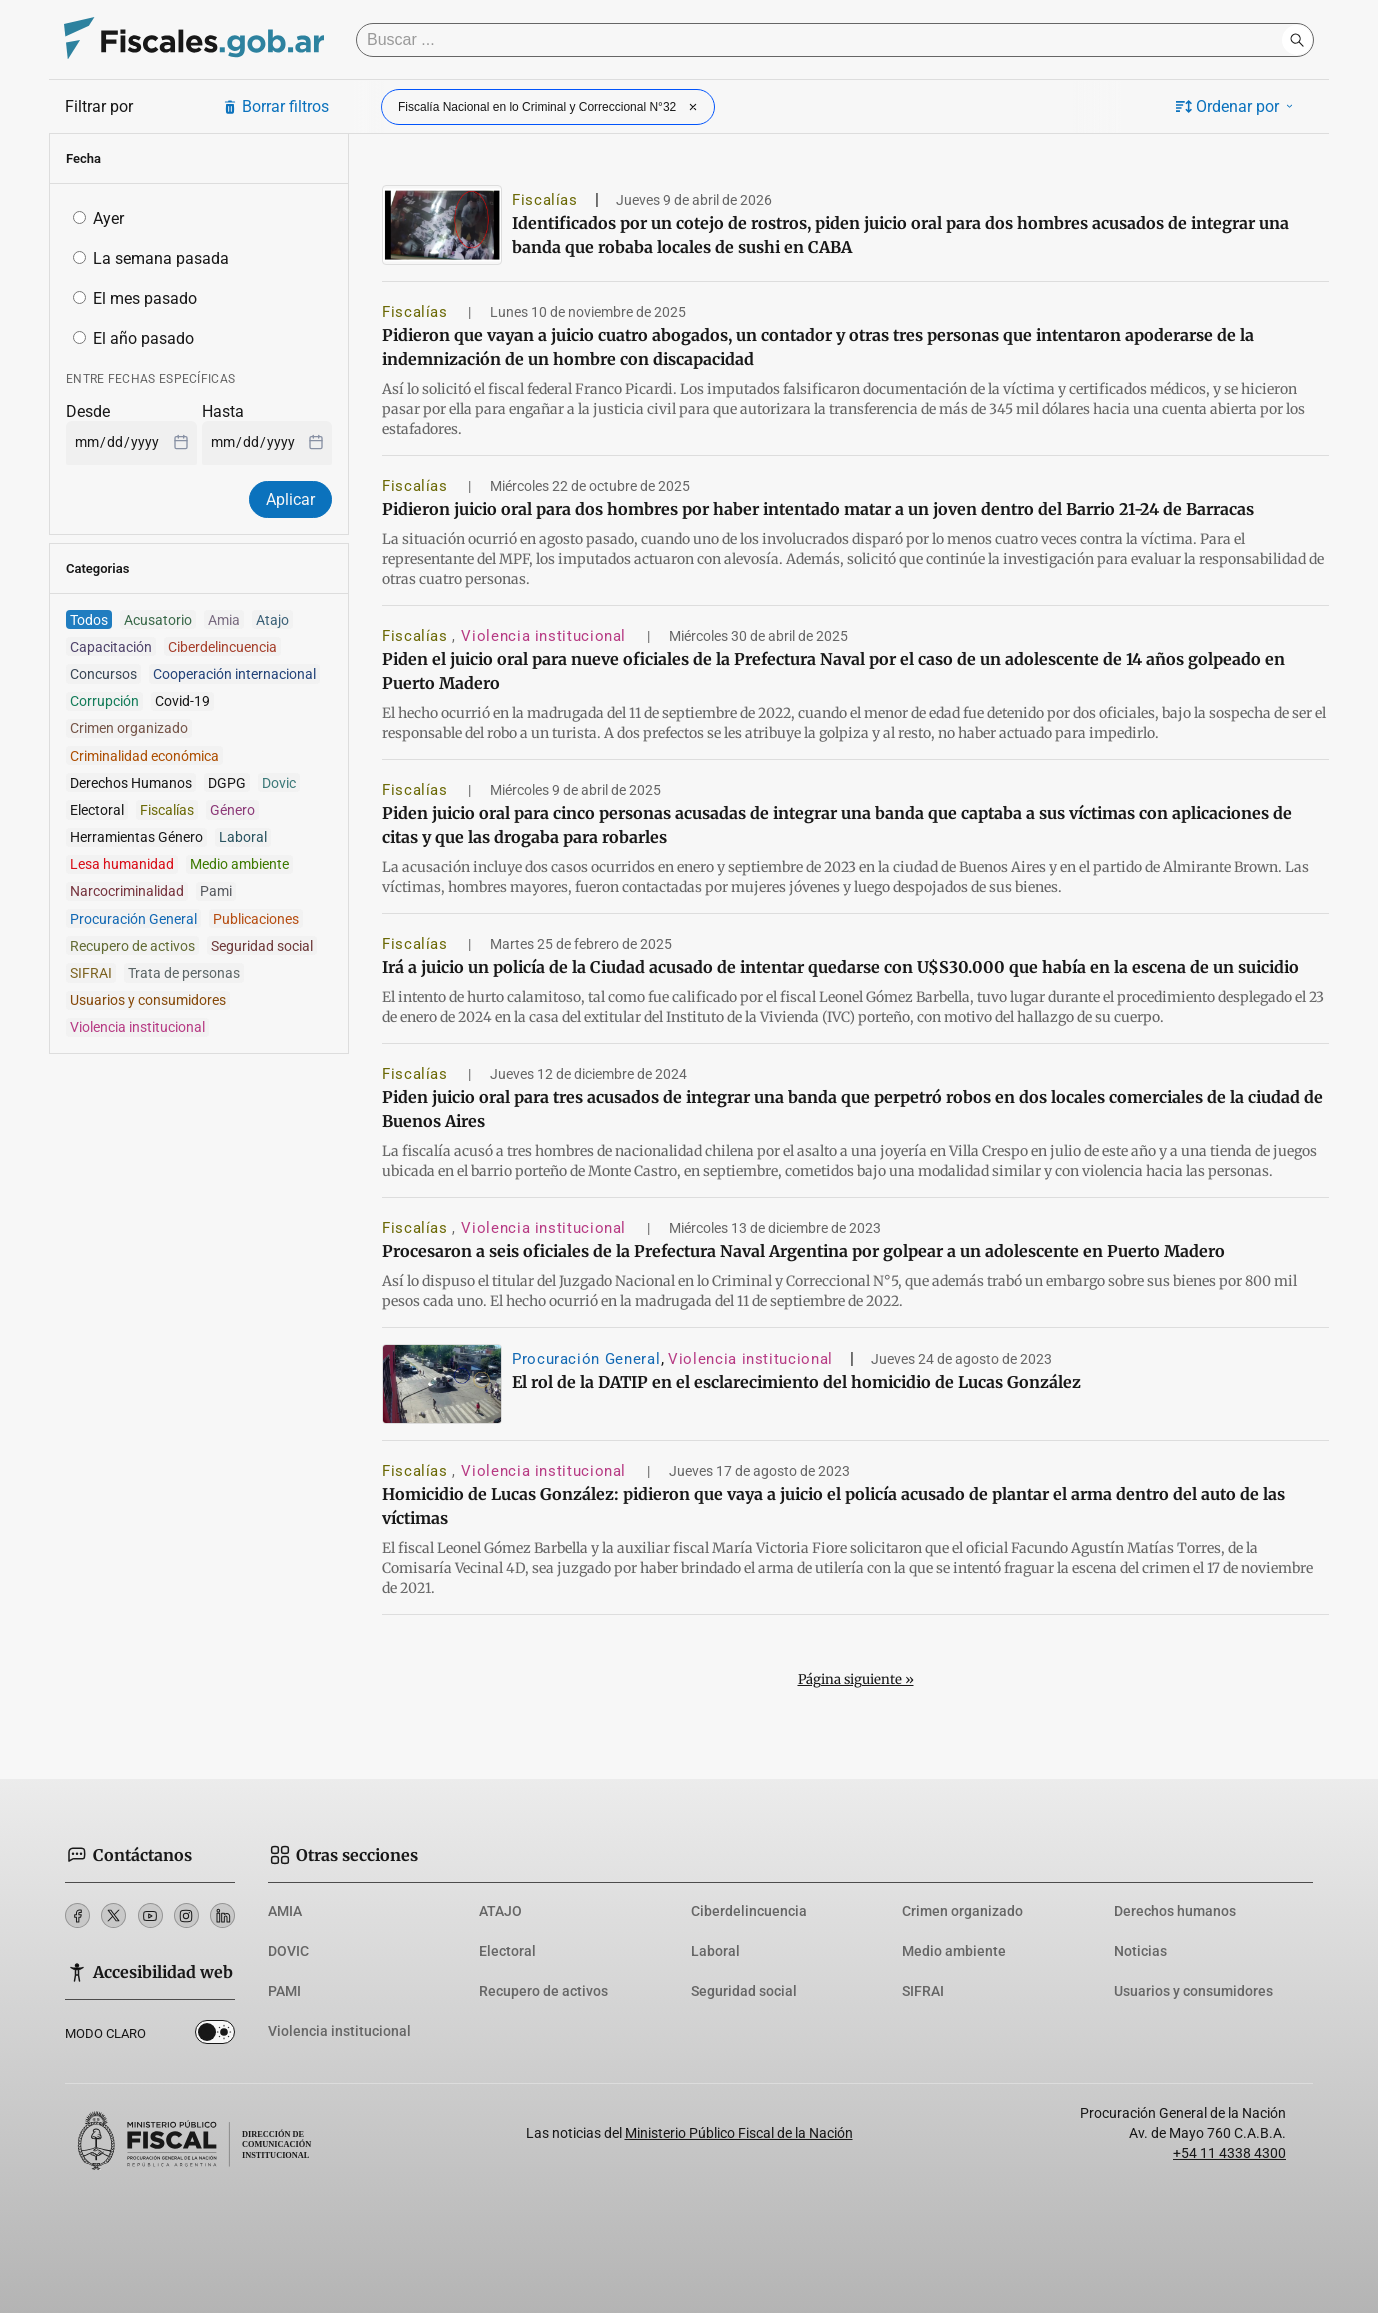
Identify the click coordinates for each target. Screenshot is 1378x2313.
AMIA (285, 1911)
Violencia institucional (545, 636)
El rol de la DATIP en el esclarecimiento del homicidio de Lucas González (796, 1382)
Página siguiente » (856, 1679)
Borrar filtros (275, 106)
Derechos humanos (1175, 1911)
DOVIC (288, 1951)
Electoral (507, 1951)
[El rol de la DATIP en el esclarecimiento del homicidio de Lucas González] (442, 1384)
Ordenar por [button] (1236, 106)
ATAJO (500, 1911)
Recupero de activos (543, 1991)
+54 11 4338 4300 (1229, 2153)
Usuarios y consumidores (1193, 1991)
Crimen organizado (962, 1911)
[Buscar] (824, 40)
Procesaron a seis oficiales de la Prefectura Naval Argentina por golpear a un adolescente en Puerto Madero (803, 1251)
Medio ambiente (954, 1951)
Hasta (223, 411)
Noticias (1140, 1951)
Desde (88, 411)
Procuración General (586, 1359)
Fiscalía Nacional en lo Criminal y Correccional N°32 (550, 107)
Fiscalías (545, 200)
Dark (215, 2036)
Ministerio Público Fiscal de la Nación (739, 2133)
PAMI (284, 1991)
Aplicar (290, 499)
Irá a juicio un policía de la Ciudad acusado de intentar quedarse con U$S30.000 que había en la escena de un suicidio (840, 967)
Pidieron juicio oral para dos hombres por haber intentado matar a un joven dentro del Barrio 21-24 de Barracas (818, 509)
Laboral (715, 1951)
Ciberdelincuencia (749, 1911)
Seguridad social (744, 1991)
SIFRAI (923, 1991)
